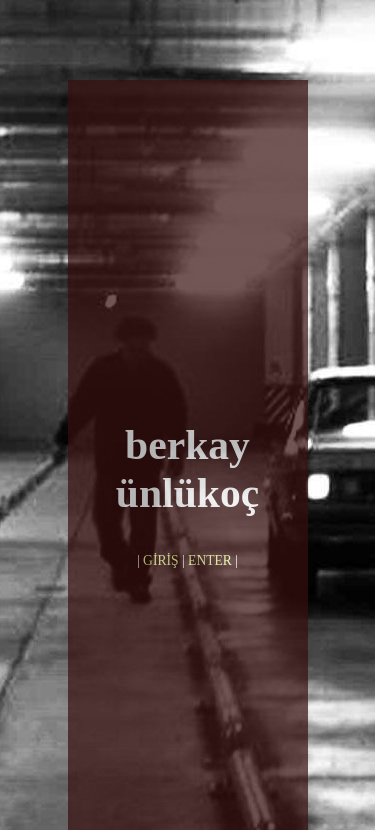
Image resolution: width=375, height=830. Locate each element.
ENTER (210, 505)
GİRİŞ (161, 505)
